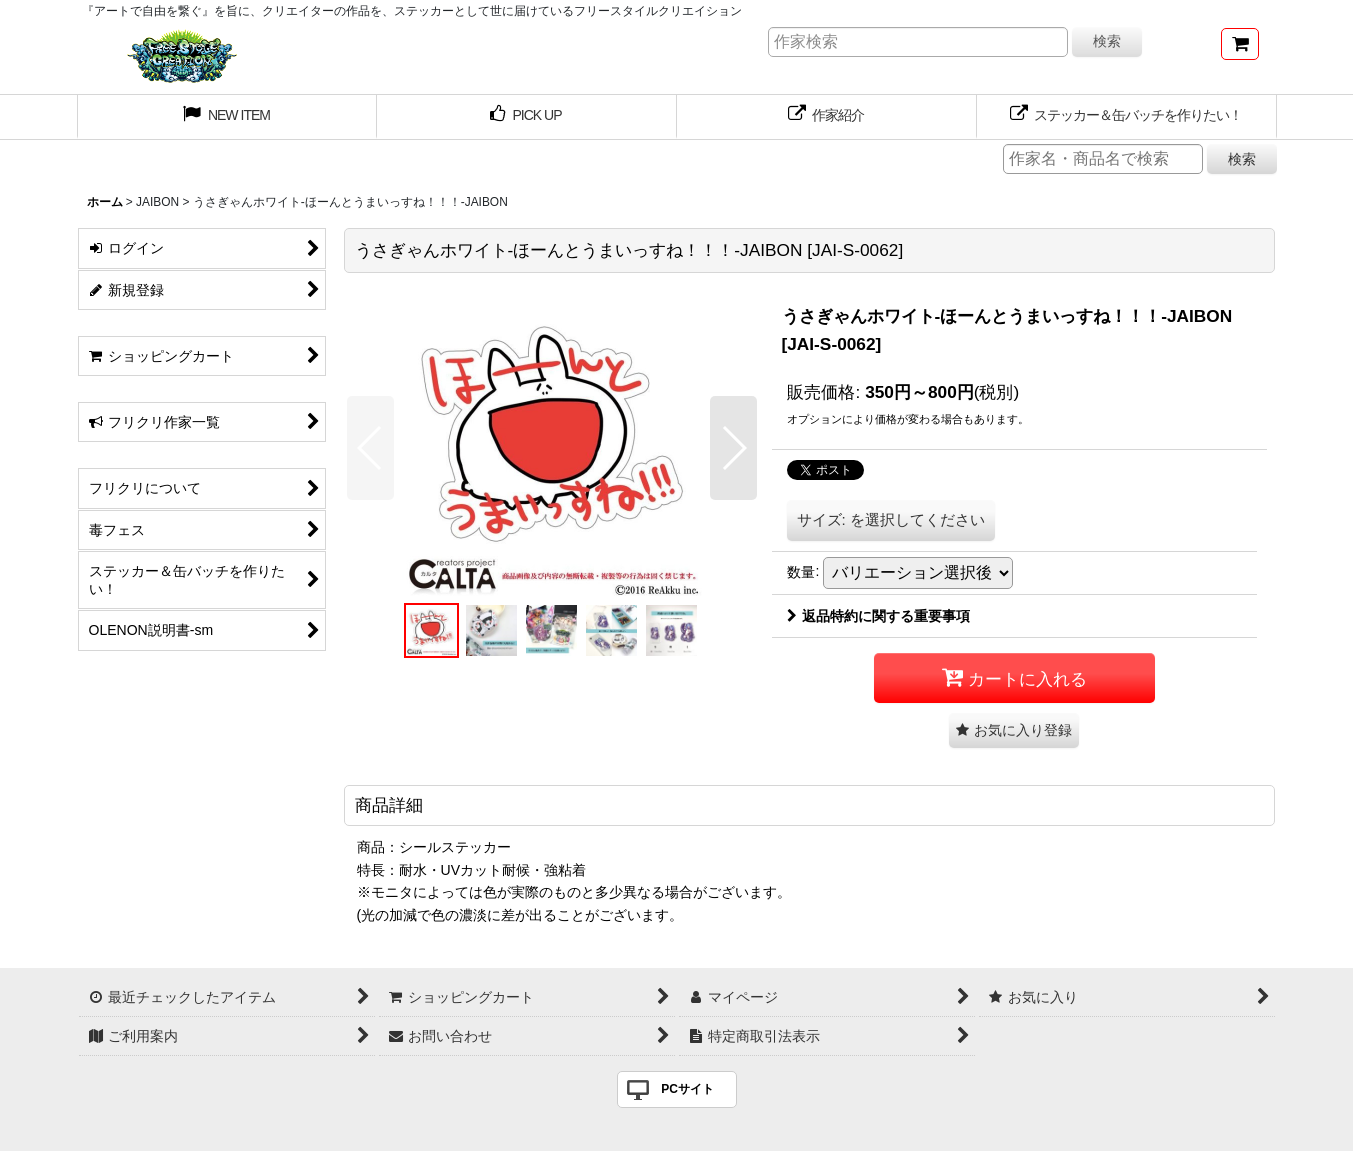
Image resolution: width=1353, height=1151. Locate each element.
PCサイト (687, 1089)
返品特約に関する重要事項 (878, 616)
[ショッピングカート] (1240, 44)
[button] (370, 448)
